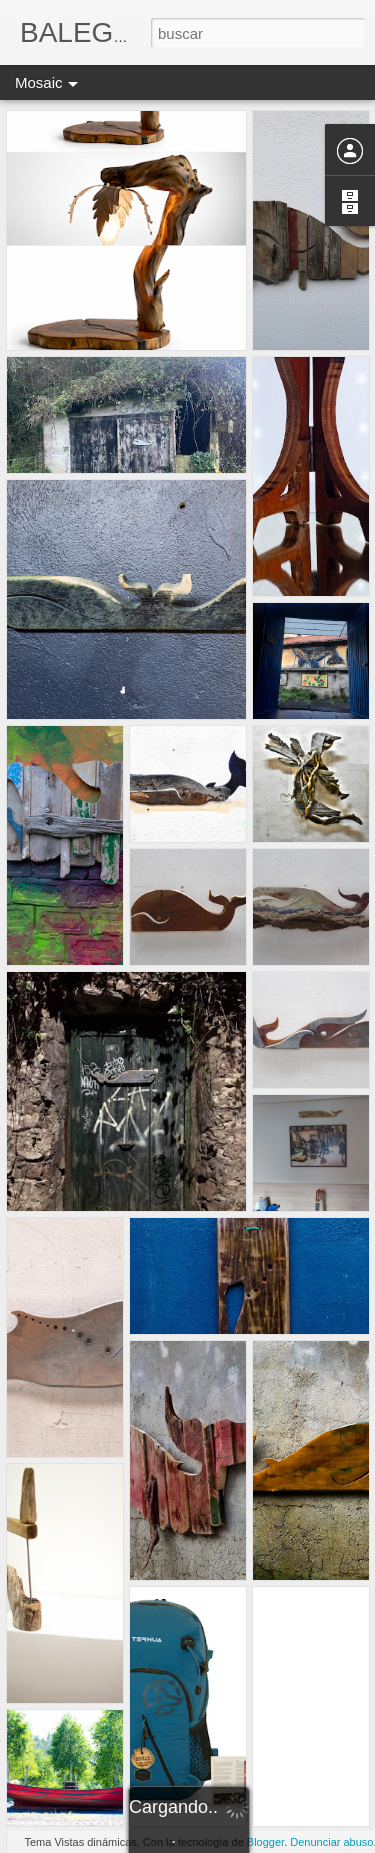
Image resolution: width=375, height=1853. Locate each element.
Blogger (265, 1842)
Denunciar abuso (331, 1842)
